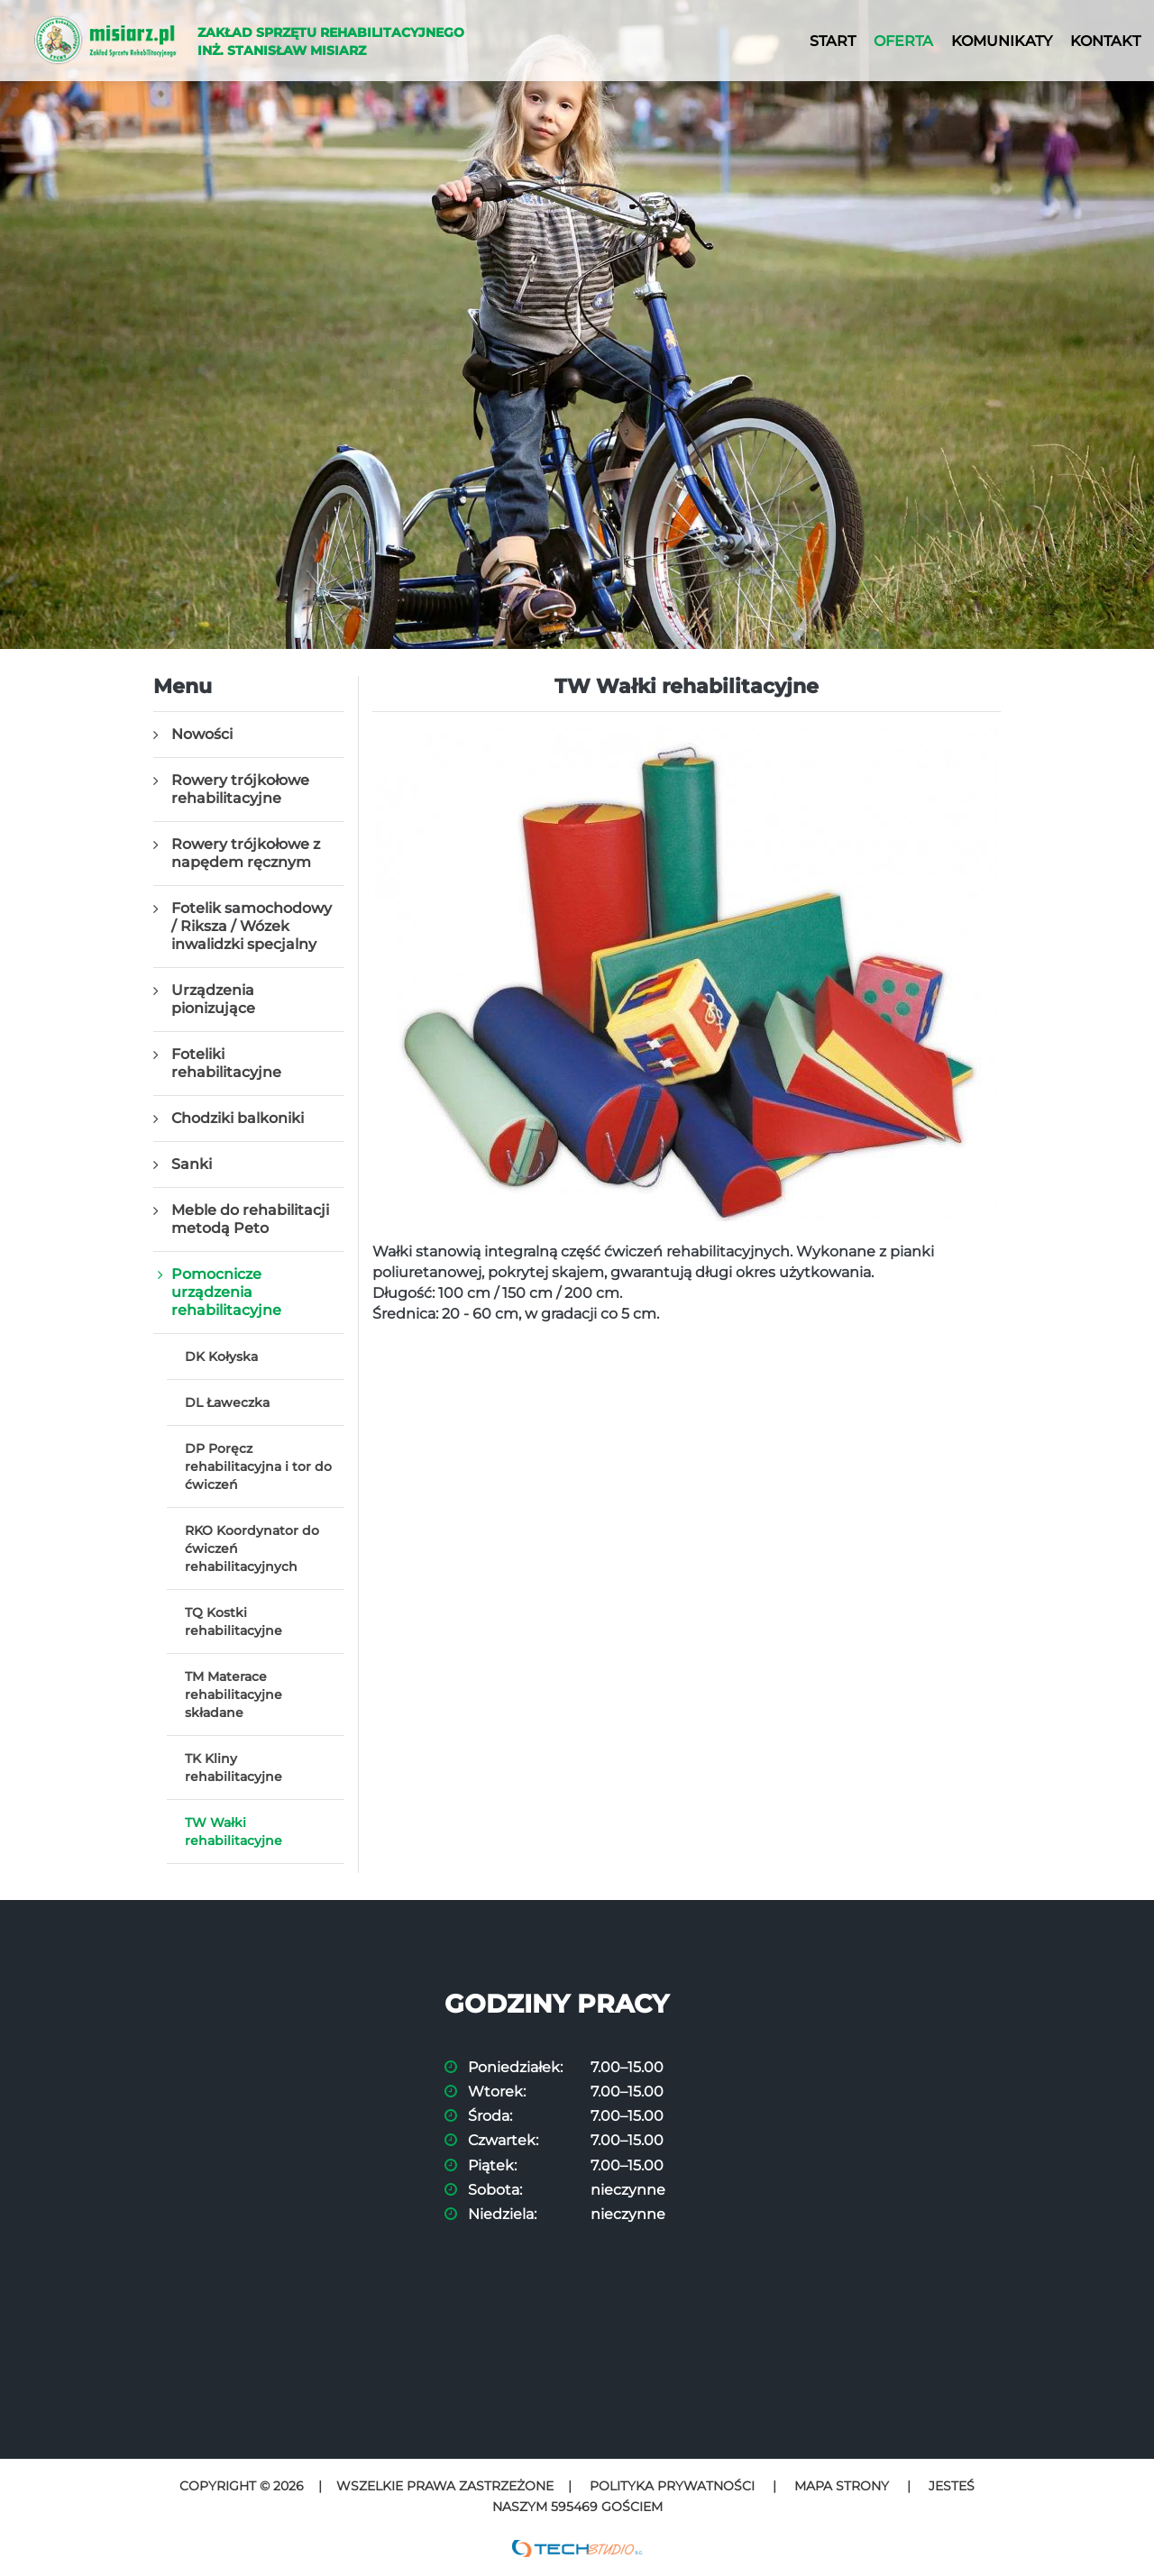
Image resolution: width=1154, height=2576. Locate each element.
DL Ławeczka (227, 1402)
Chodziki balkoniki (237, 1118)
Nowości (202, 734)
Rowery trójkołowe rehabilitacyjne (240, 789)
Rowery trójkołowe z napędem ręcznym (245, 853)
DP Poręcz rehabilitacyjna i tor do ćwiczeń (258, 1466)
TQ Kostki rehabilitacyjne (233, 1621)
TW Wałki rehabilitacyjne (233, 1831)
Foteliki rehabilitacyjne (226, 1063)
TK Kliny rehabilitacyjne (233, 1767)
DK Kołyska (221, 1356)
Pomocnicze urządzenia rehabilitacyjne (226, 1292)
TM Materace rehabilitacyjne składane (233, 1694)
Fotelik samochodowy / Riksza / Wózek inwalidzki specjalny (251, 926)
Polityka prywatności (672, 2486)
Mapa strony (842, 2486)
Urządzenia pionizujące (213, 999)
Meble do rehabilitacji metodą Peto (250, 1219)
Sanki (191, 1164)
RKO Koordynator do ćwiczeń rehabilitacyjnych (252, 1548)
